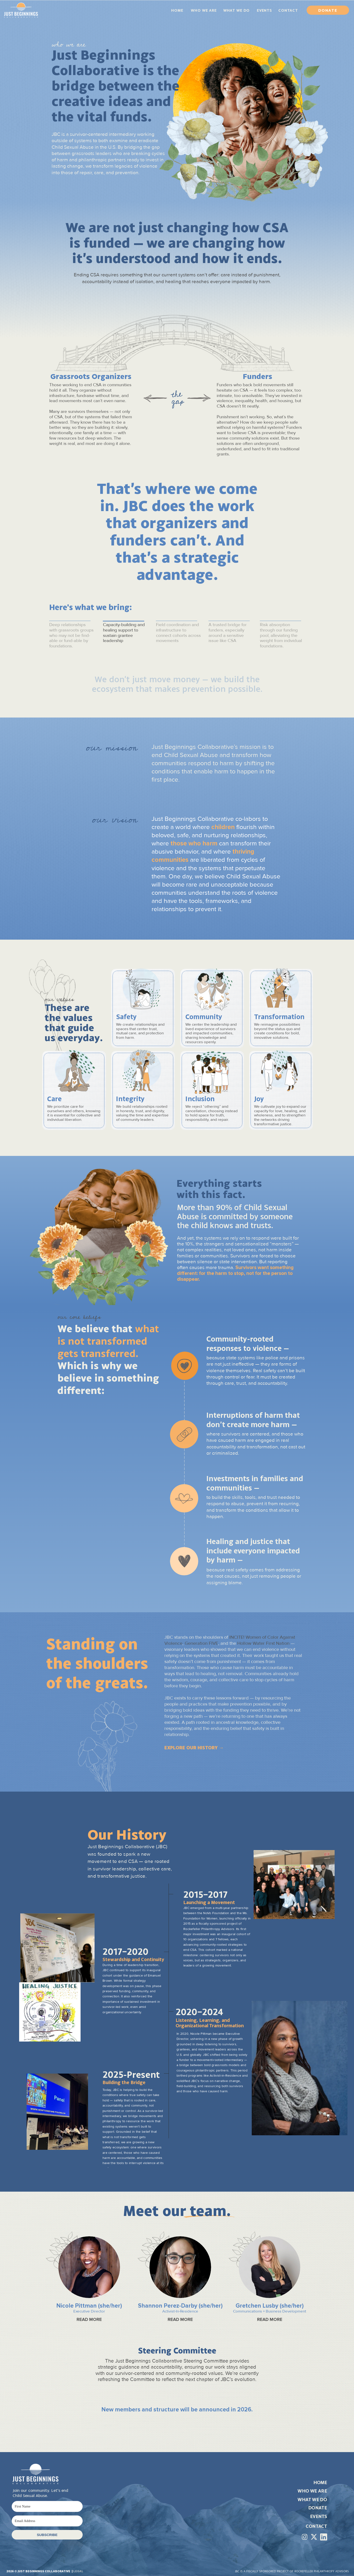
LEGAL (78, 2571)
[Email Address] (47, 2520)
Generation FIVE (201, 1643)
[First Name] (47, 2506)
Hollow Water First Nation (263, 1643)
